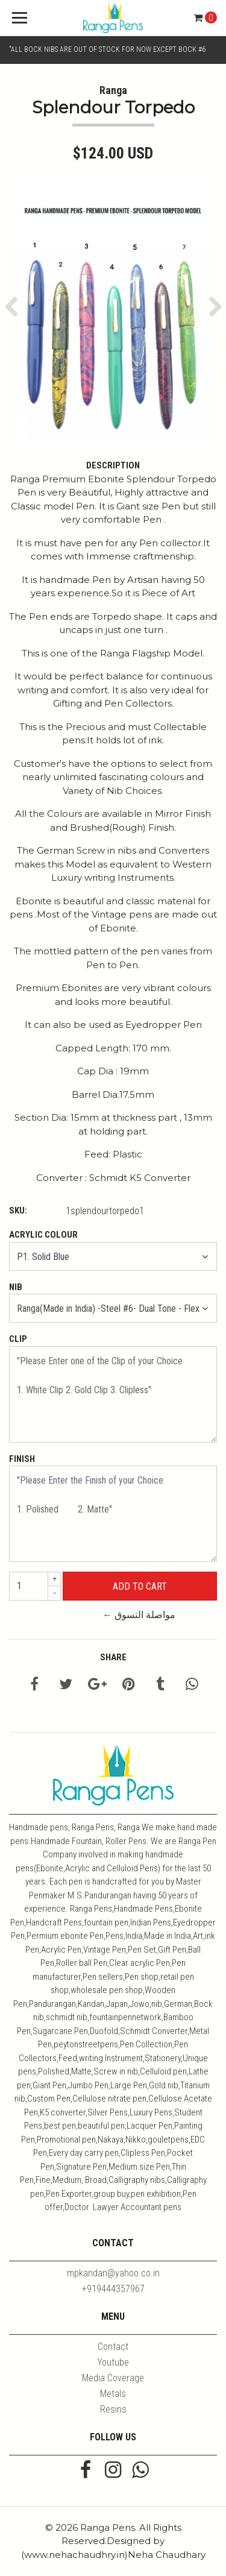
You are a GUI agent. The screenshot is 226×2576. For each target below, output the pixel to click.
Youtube (113, 2362)
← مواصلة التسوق (138, 1614)
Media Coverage (113, 2378)
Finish (22, 1458)
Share (113, 1657)
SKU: (18, 1210)
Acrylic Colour (43, 1234)
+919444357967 (113, 2288)
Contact (113, 2346)
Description (113, 465)
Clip (18, 1339)
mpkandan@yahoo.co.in (113, 2273)
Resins (113, 2409)
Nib (15, 1287)
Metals (113, 2393)
